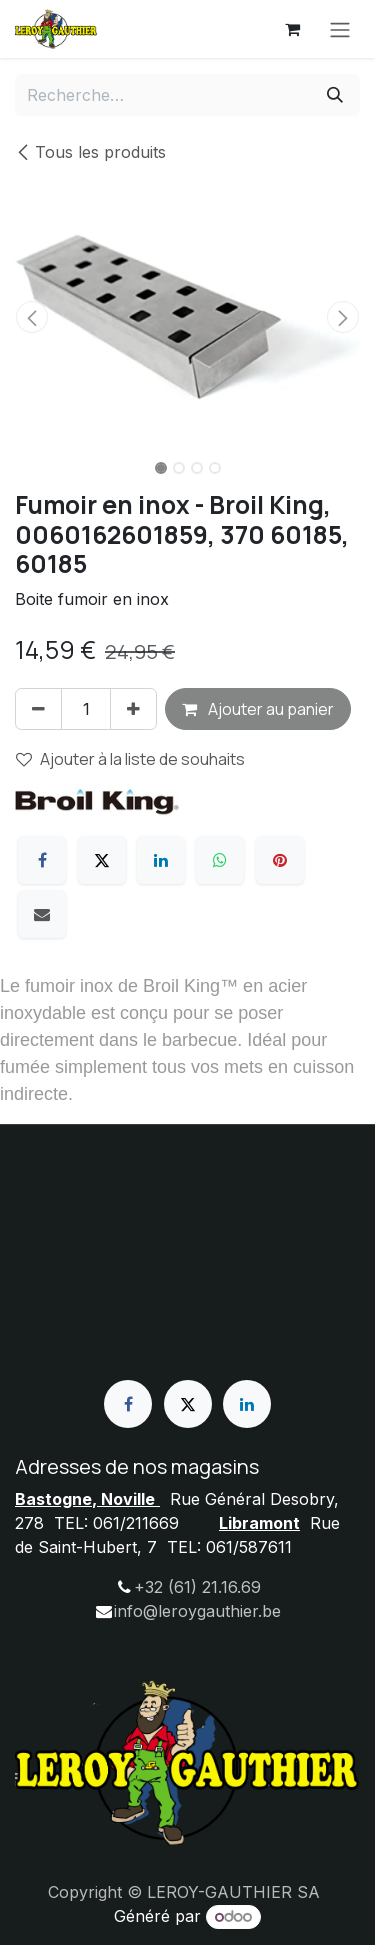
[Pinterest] (280, 860)
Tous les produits (90, 152)
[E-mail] (42, 914)
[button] (32, 317)
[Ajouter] (133, 709)
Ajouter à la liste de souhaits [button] (130, 759)
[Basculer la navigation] (340, 29)
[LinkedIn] (161, 860)
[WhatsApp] (220, 860)
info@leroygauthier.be (197, 1611)
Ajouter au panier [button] (258, 709)
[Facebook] (42, 860)
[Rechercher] (335, 95)
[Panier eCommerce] (292, 29)
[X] (102, 860)
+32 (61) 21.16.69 (197, 1587)
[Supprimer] (38, 709)
